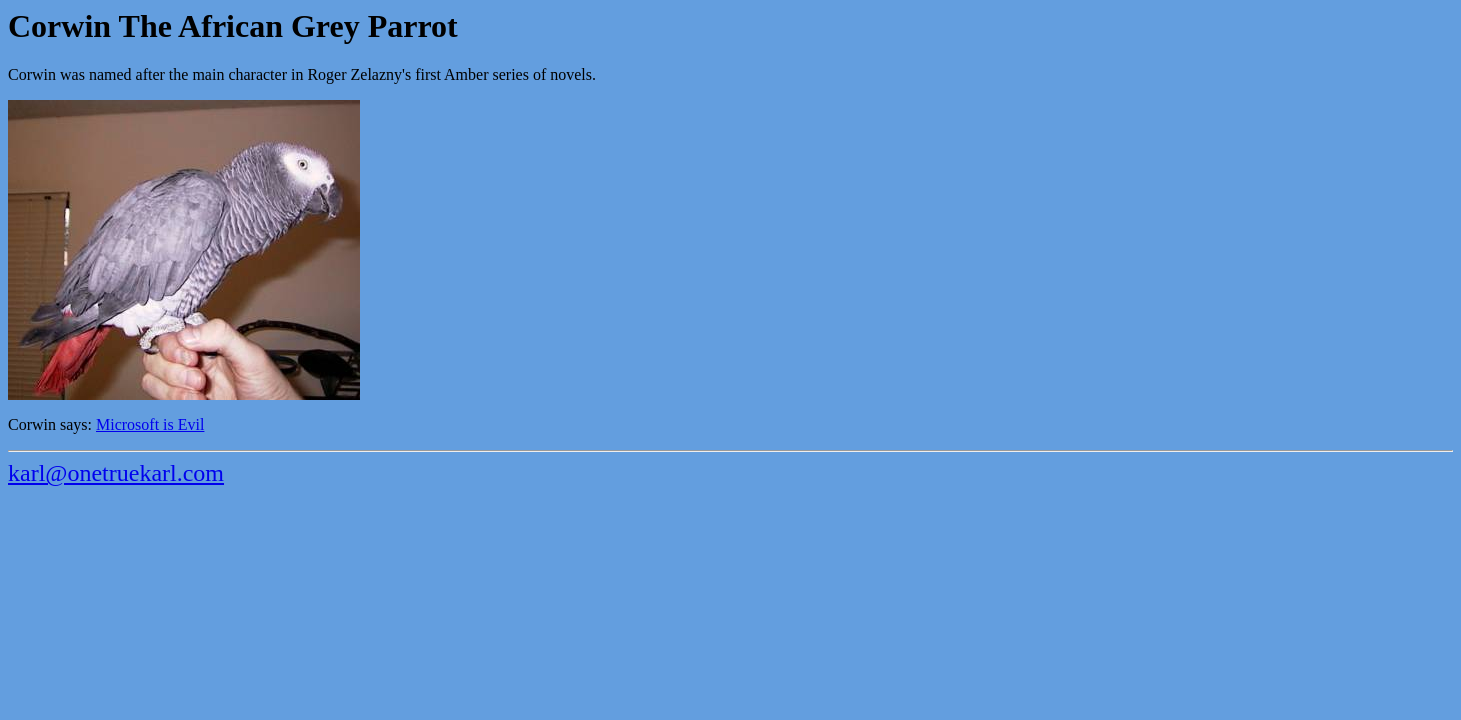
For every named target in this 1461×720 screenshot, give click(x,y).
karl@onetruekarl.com (116, 473)
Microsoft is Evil (150, 424)
